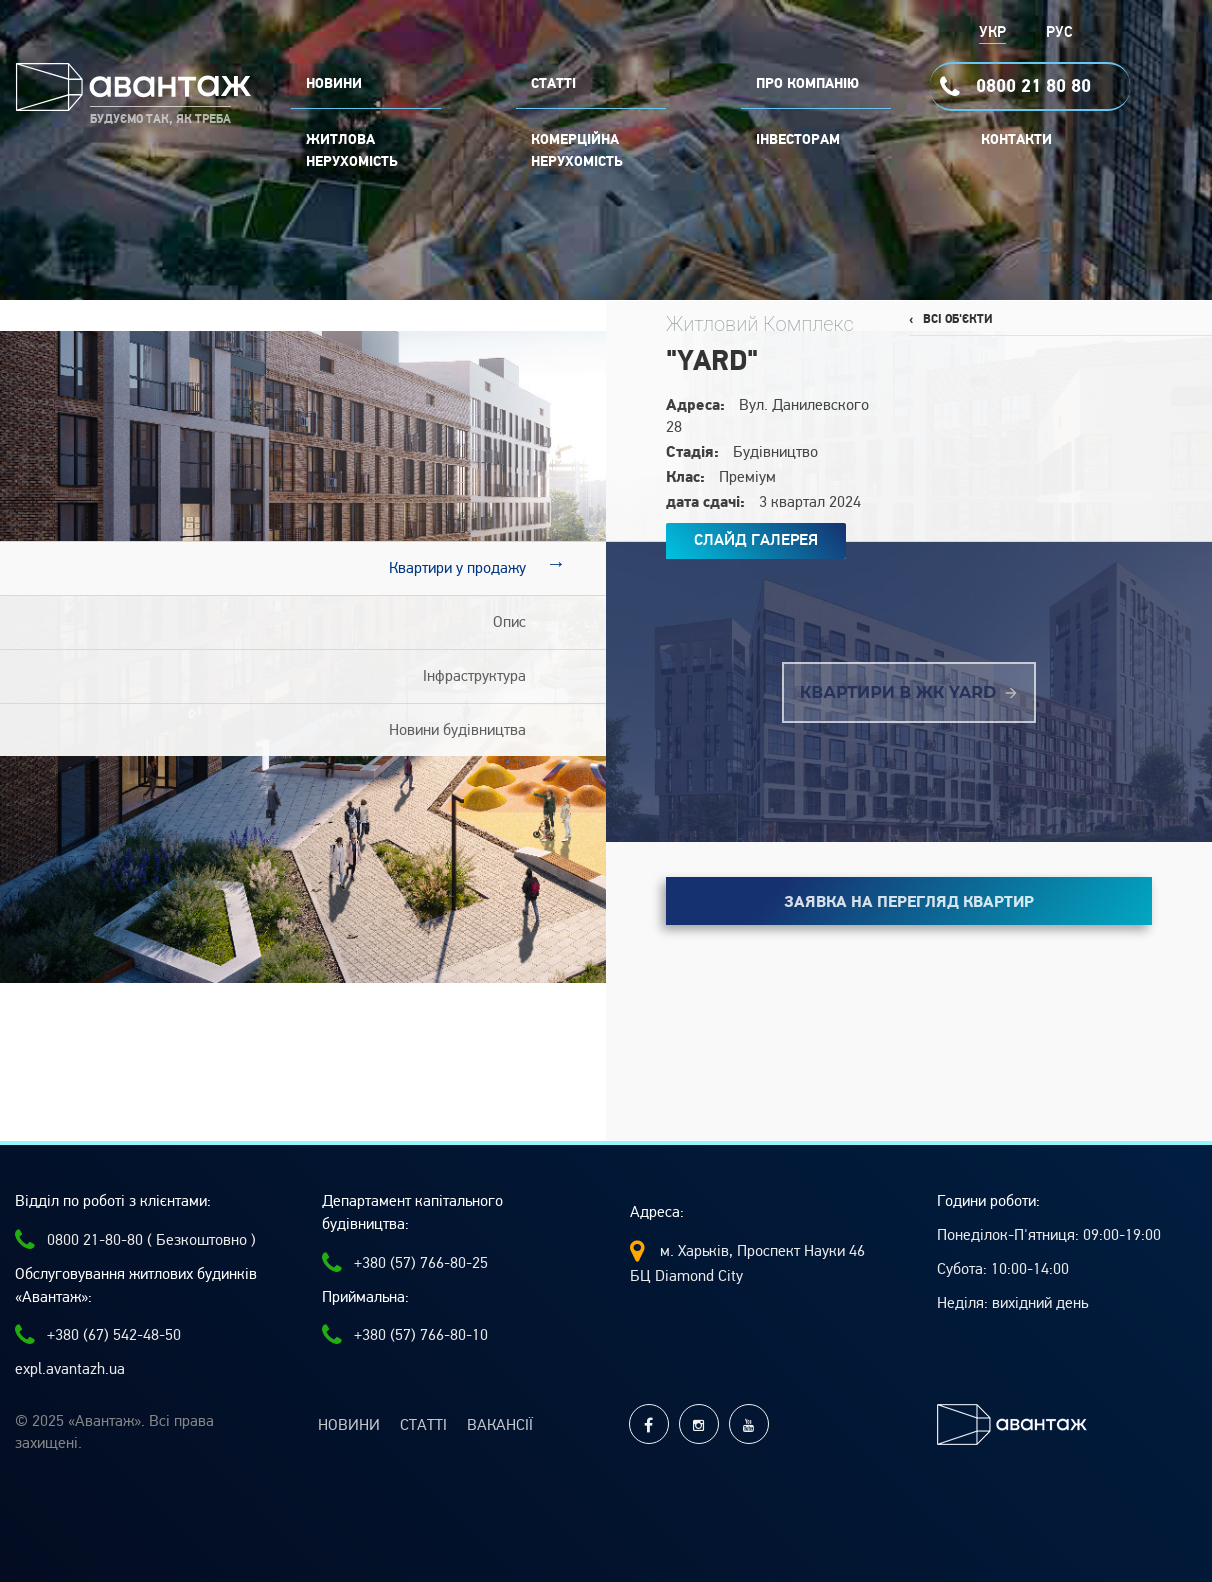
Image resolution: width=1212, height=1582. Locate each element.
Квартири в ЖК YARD (908, 692)
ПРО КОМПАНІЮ (807, 84)
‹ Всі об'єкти (951, 319)
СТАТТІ (553, 84)
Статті (423, 1425)
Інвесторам (798, 140)
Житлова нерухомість (352, 151)
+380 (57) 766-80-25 (405, 1263)
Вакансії (500, 1425)
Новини (349, 1425)
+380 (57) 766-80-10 (405, 1335)
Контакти (1016, 140)
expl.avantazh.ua (70, 1369)
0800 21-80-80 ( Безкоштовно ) (135, 1240)
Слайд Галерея (756, 540)
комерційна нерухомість (577, 151)
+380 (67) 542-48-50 (98, 1335)
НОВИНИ (334, 84)
